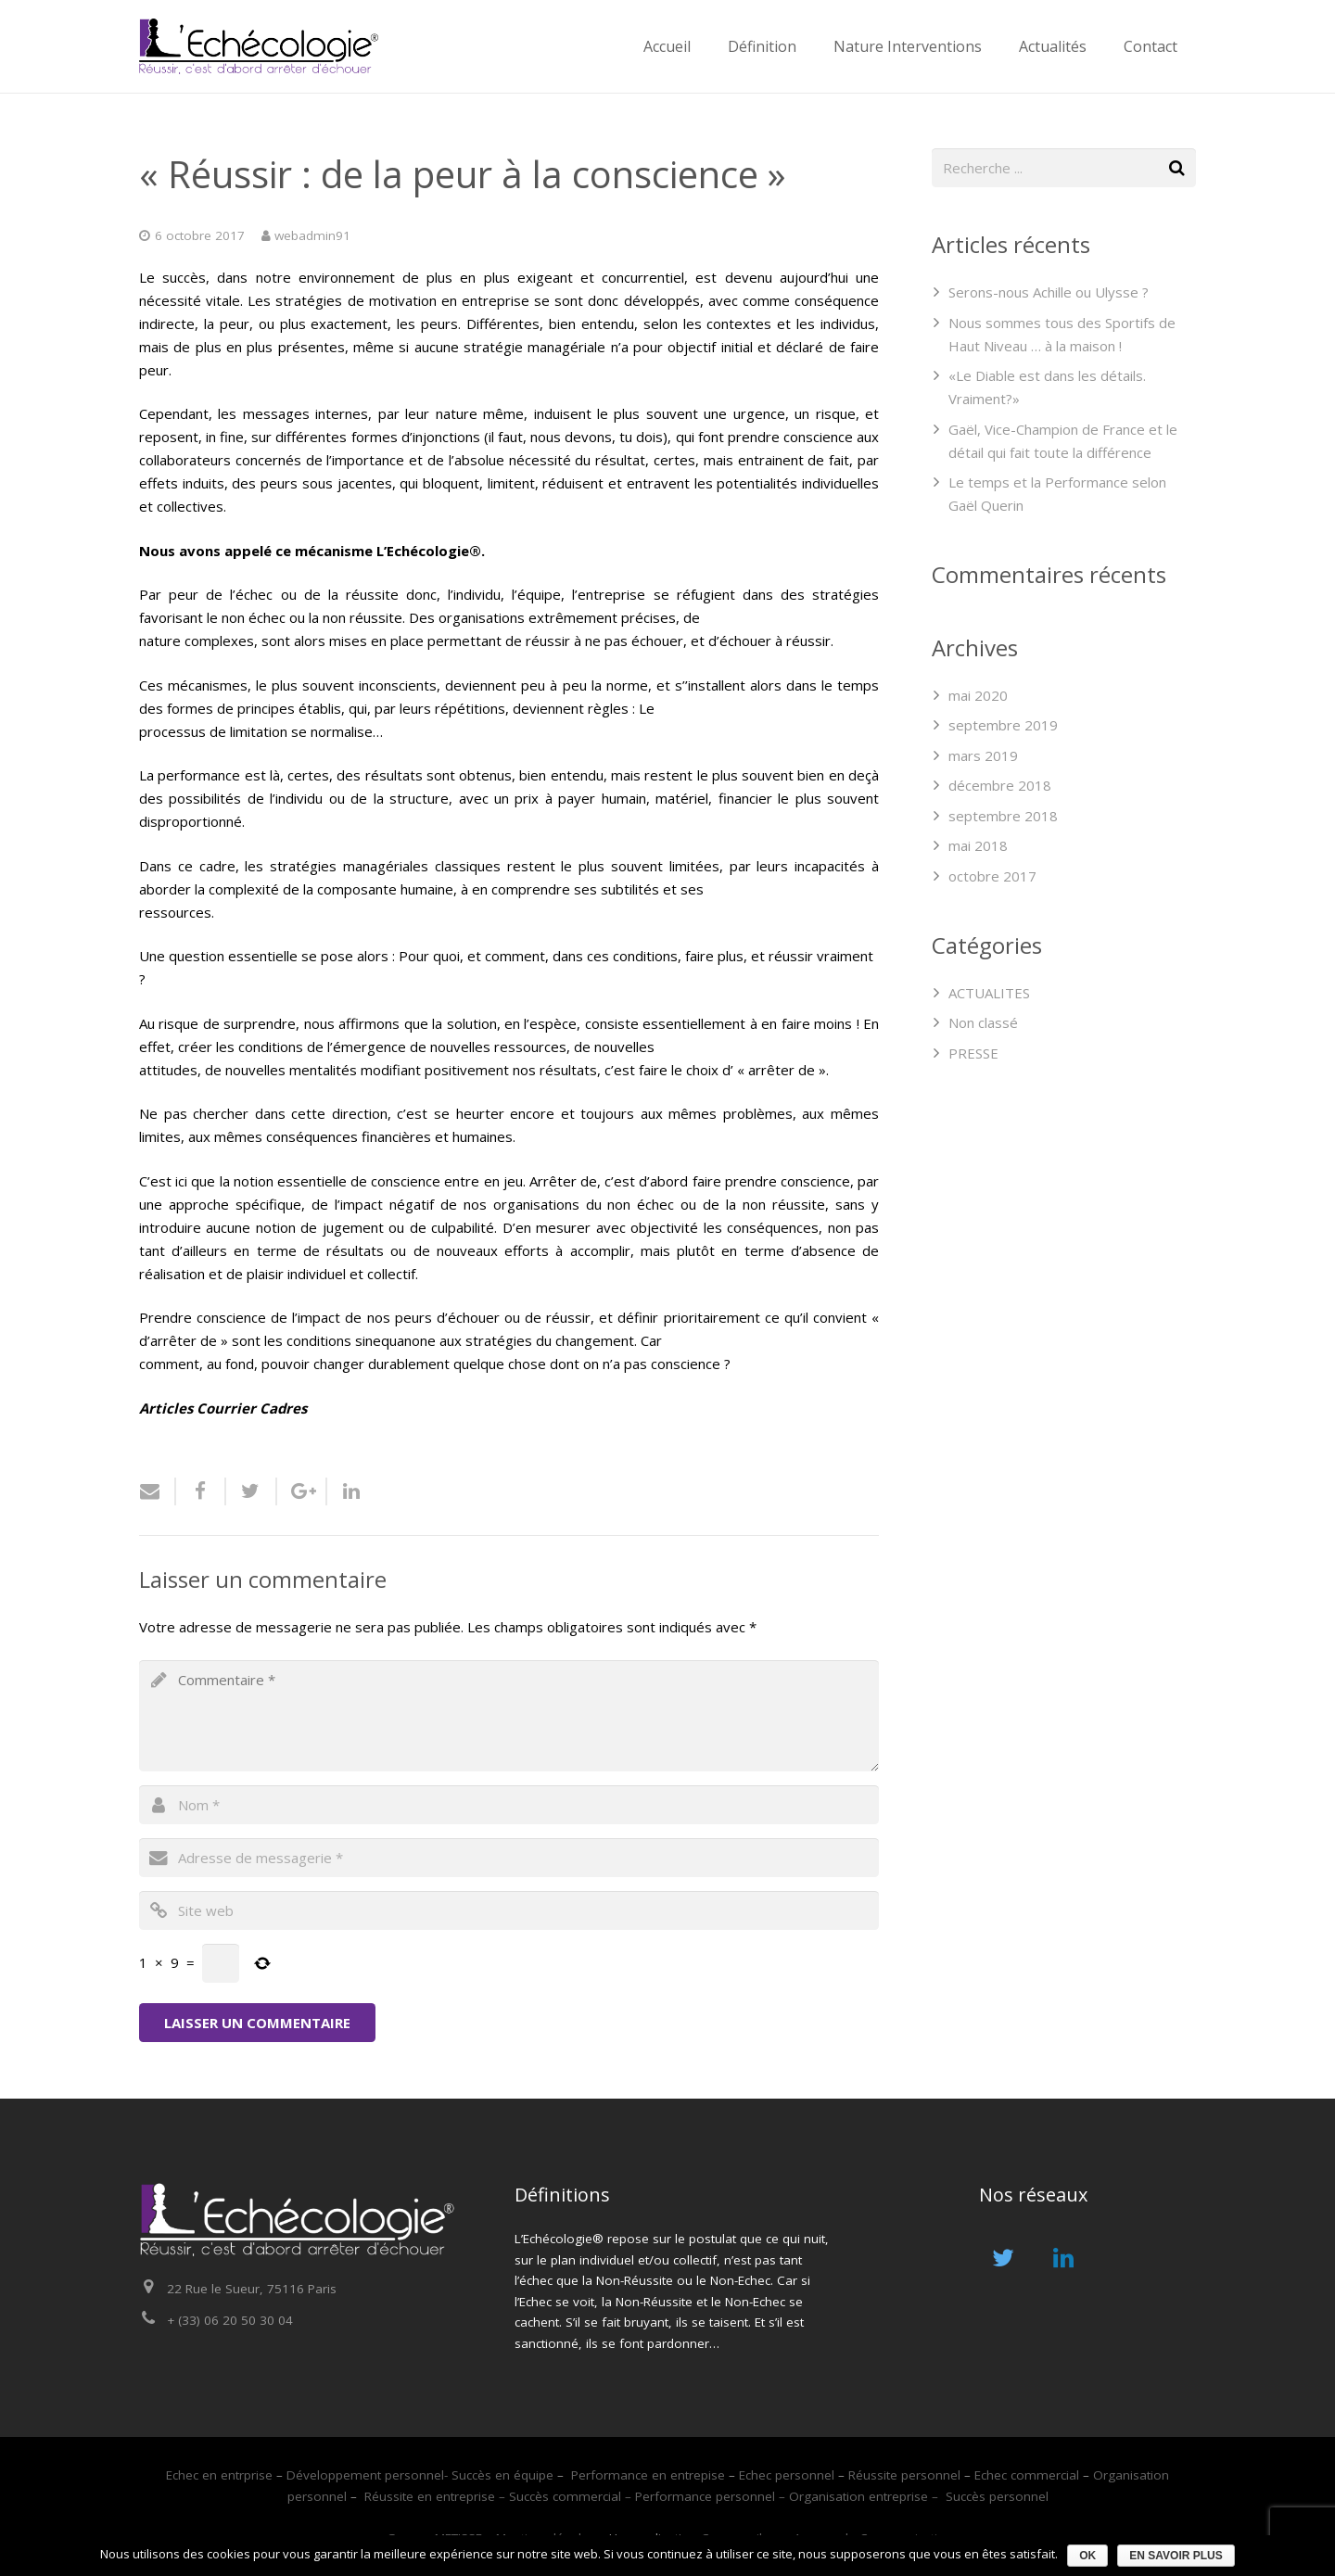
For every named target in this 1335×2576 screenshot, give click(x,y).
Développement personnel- (367, 2475)
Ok (1087, 2555)
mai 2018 (978, 845)
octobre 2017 (992, 876)
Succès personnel (997, 2496)
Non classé (983, 1022)
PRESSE (973, 1053)
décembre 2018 (999, 785)
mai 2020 (978, 695)
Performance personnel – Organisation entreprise (783, 2496)
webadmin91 (312, 235)
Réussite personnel (902, 2475)
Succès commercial (565, 2496)
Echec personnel (788, 2475)
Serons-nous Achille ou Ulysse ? (1048, 292)
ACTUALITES (989, 992)
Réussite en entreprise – (436, 2496)
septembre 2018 (1003, 815)
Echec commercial (1026, 2475)
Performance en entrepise (648, 2475)
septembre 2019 (1003, 725)
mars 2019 (983, 755)
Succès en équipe (502, 2475)
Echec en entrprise (219, 2475)
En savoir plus (1175, 2555)
